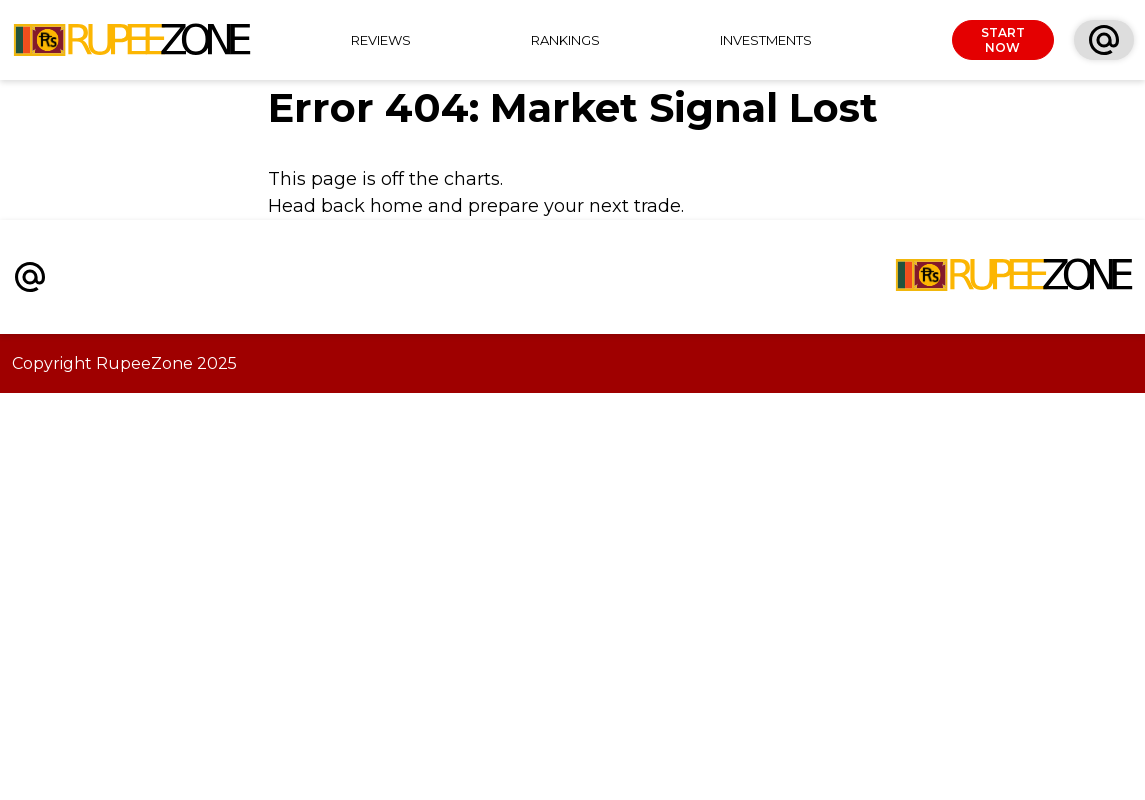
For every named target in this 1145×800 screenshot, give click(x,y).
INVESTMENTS (766, 40)
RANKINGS (565, 40)
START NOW (1003, 40)
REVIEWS (381, 40)
